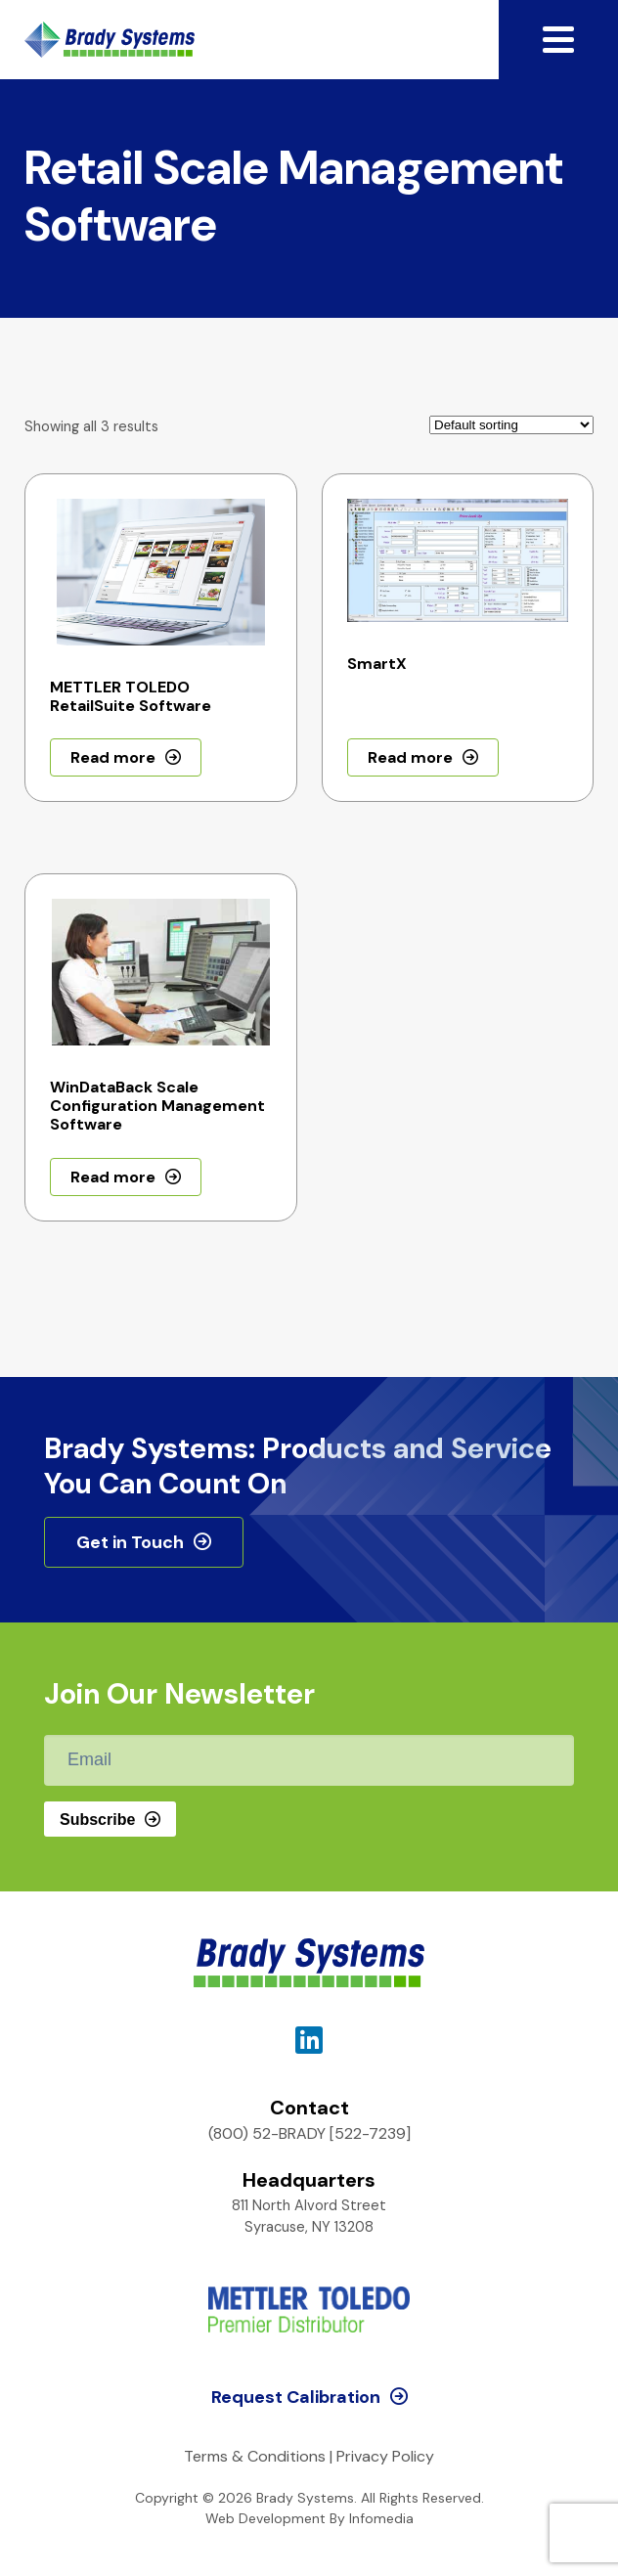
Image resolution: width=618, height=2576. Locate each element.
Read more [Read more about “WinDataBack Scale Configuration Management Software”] (112, 1177)
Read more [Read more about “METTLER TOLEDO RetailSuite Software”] (112, 757)
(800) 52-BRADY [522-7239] (309, 2133)
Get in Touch (130, 1542)
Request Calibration (295, 2397)
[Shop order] (511, 425)
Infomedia (381, 2518)
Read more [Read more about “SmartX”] (410, 757)
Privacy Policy (385, 2456)
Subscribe (97, 1819)
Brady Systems (109, 40)
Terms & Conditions (255, 2456)
